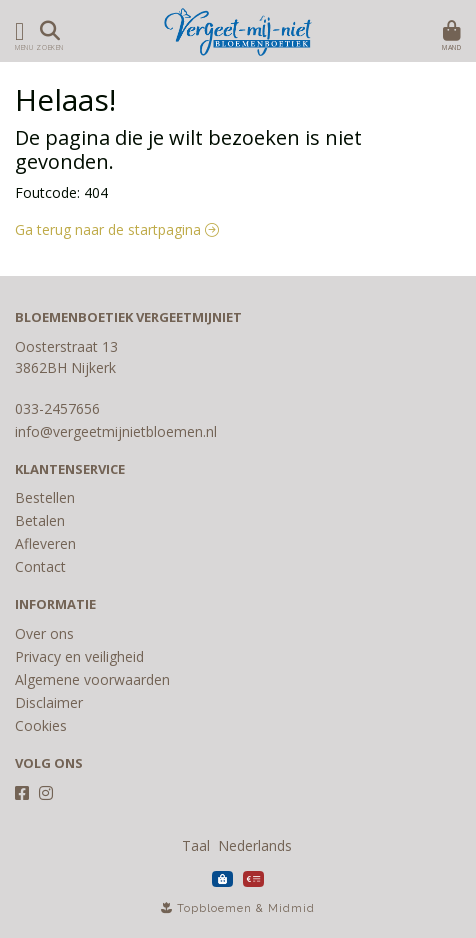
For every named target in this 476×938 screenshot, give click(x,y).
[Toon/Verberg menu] (16, 31)
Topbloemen (214, 908)
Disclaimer (49, 702)
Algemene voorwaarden (92, 679)
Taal (196, 845)
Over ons (44, 633)
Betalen (40, 520)
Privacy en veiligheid (79, 656)
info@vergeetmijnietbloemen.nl (116, 431)
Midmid (291, 908)
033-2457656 (57, 408)
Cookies (41, 725)
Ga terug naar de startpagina (117, 229)
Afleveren (45, 543)
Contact (40, 566)
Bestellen (45, 497)
